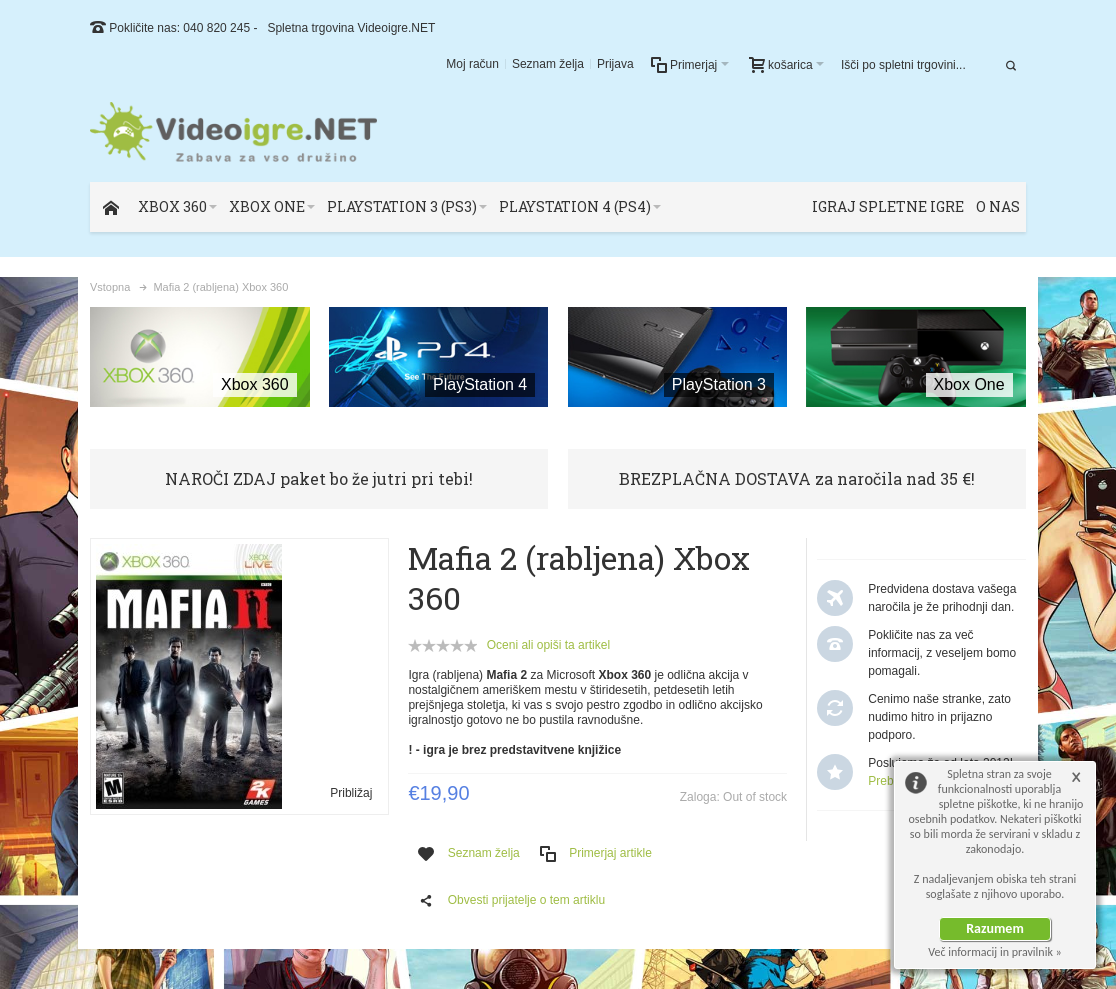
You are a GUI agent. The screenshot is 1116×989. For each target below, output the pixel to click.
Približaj (351, 793)
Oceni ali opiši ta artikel (548, 645)
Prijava (615, 64)
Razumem (995, 928)
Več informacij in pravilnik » (995, 952)
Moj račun (472, 64)
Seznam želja (548, 64)
